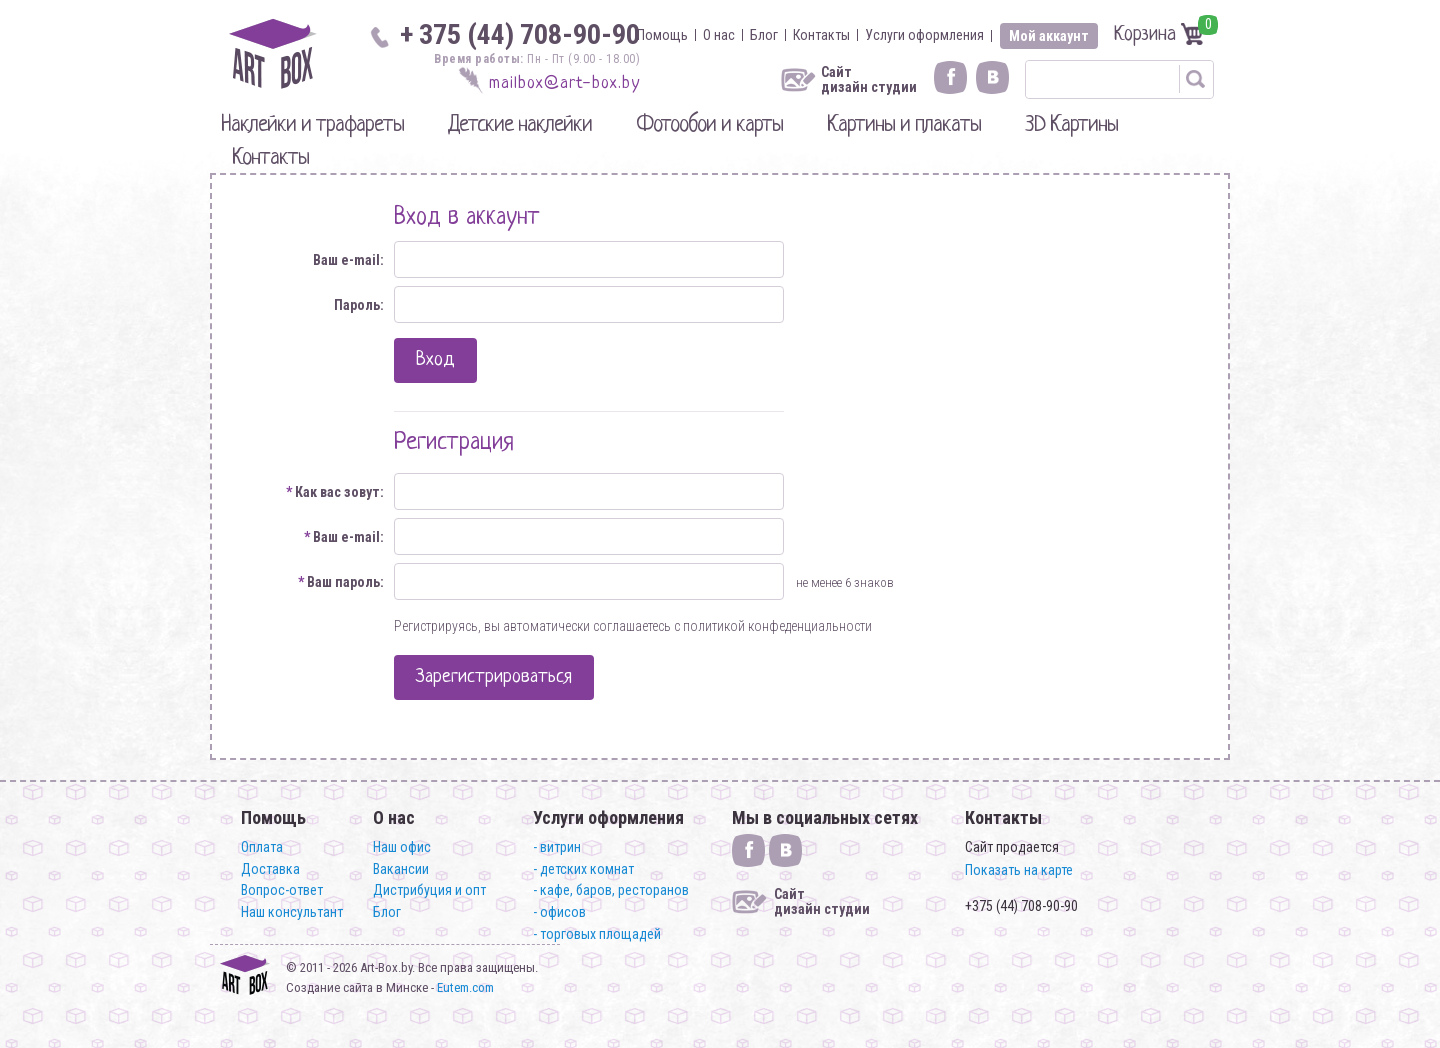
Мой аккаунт (1049, 36)
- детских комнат (583, 869)
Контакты (821, 35)
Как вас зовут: (335, 492)
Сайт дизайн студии (869, 80)
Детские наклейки (520, 125)
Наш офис (402, 847)
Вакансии (401, 869)
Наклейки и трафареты (312, 125)
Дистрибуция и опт (429, 890)
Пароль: (359, 305)
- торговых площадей (597, 934)
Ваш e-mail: (348, 260)
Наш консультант (292, 912)
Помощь (662, 35)
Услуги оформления (924, 35)
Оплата (262, 847)
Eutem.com (465, 987)
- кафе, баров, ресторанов (611, 890)
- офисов (559, 912)
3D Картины (1071, 125)
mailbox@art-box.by (564, 83)
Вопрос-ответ (282, 890)
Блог (764, 35)
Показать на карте (1019, 870)
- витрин (557, 847)
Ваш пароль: (341, 582)
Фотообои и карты (709, 125)
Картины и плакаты (904, 125)
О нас (719, 35)
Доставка (270, 869)
